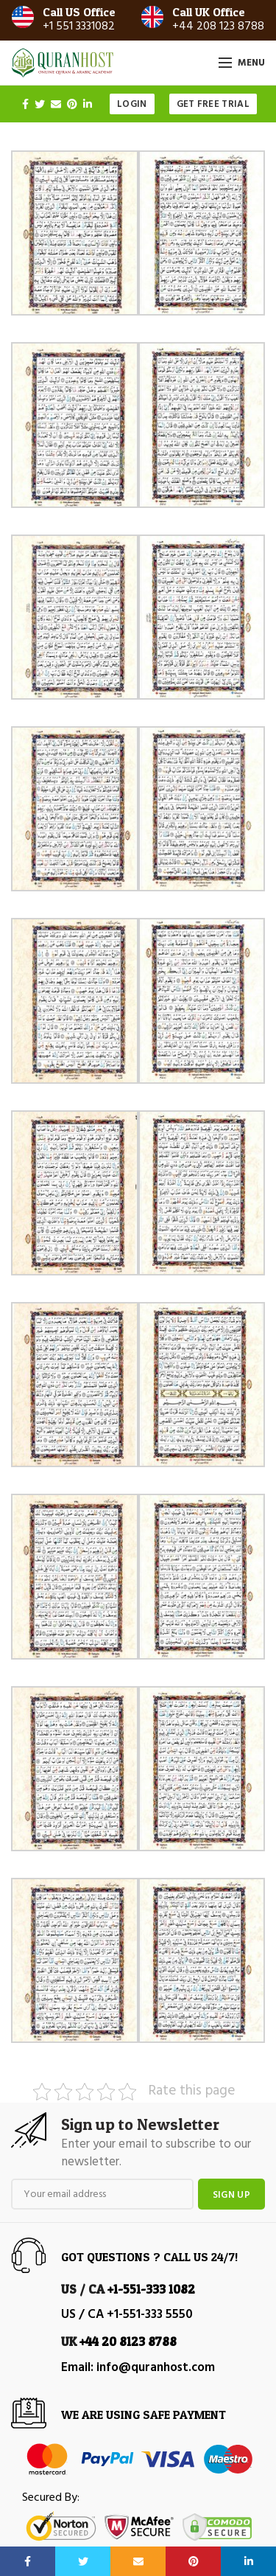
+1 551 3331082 (79, 26)
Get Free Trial (213, 104)
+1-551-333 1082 (151, 2289)
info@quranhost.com (155, 2368)
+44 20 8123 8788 (128, 2341)
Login (132, 104)
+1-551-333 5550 (150, 2315)
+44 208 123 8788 (218, 26)
